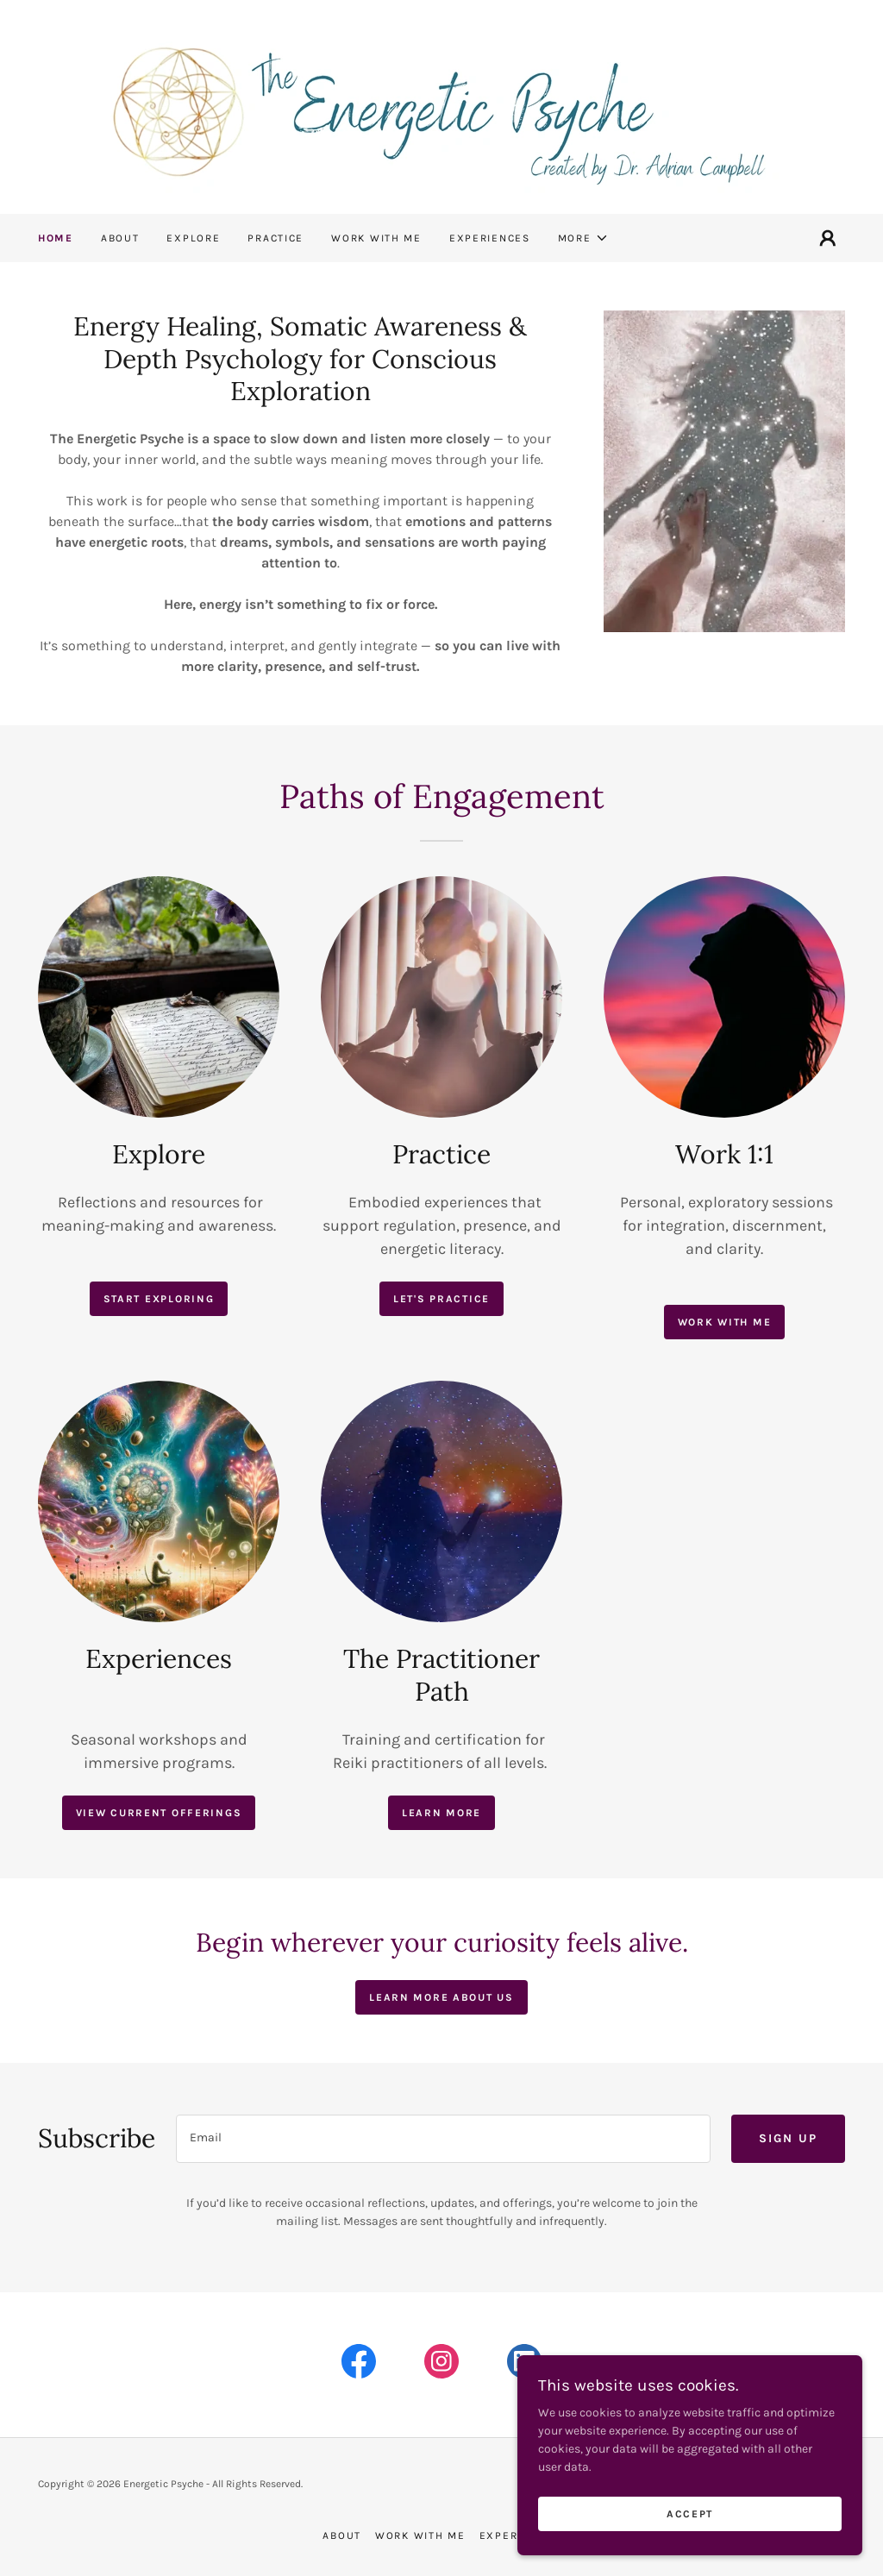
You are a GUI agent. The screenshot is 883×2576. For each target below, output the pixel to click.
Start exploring (159, 1299)
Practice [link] (275, 238)
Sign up (788, 2138)
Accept (690, 2514)
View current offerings (159, 1813)
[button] (583, 238)
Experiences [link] (489, 238)
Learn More (441, 1813)
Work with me (725, 1322)
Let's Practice (441, 1299)
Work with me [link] (376, 238)
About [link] (120, 238)
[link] (441, 105)
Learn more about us (441, 1997)
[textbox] (443, 2139)
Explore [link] (193, 238)
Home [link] (55, 238)
